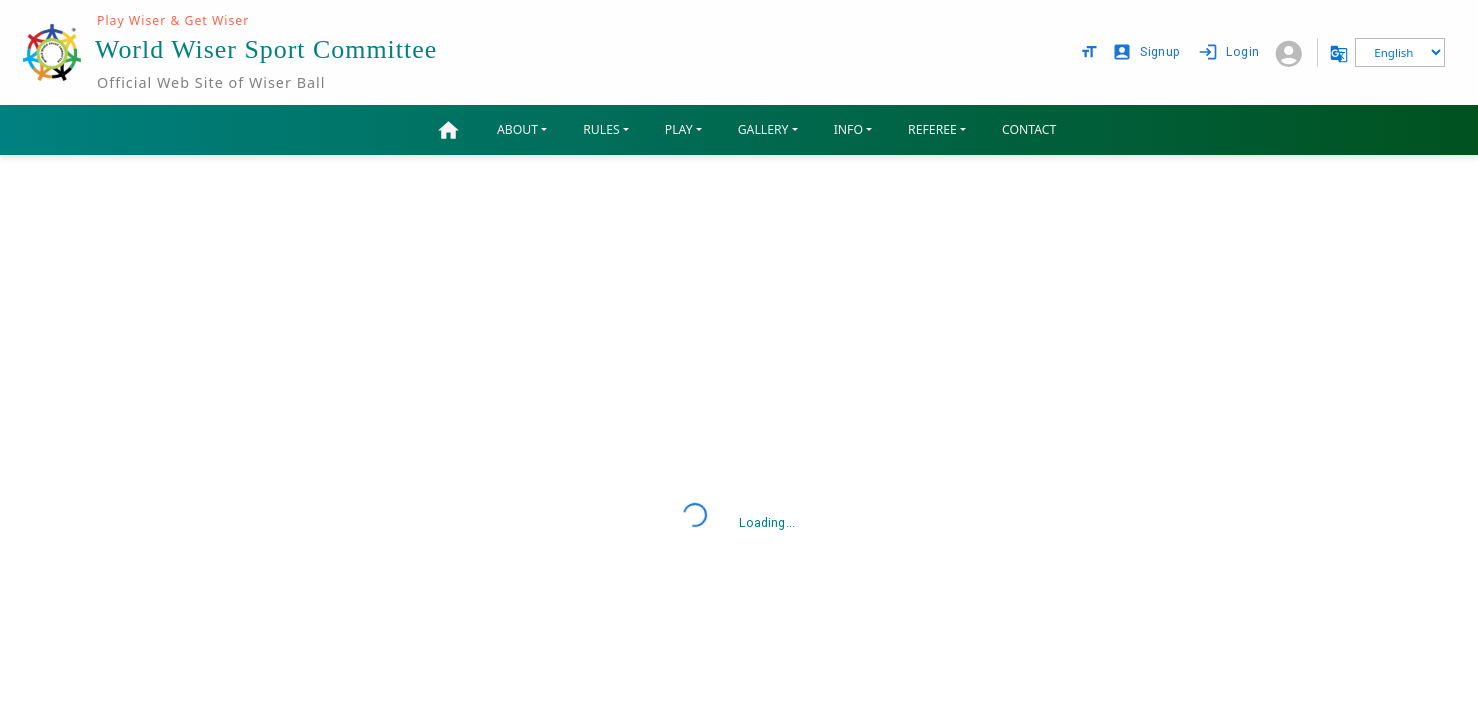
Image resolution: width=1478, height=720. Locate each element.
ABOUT (517, 129)
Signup (1148, 52)
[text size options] (1089, 52)
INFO (848, 129)
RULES (601, 129)
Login (1230, 52)
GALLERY (763, 129)
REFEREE (932, 129)
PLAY (679, 129)
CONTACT (1029, 129)
